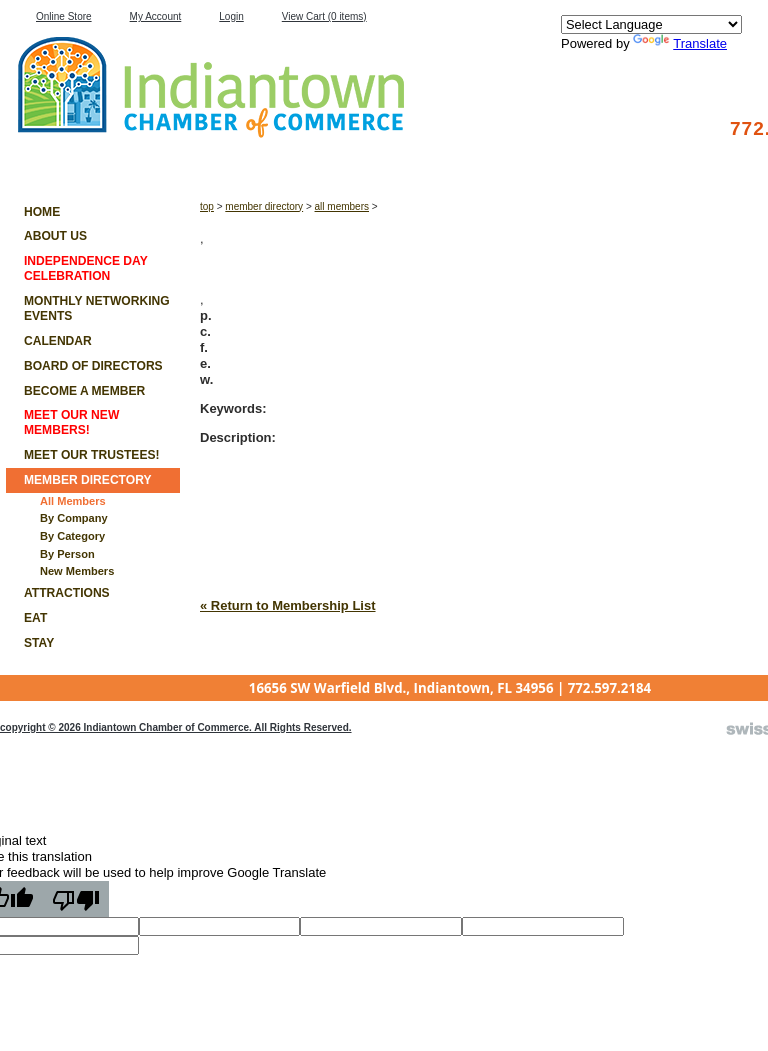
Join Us (617, 161)
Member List (55, 161)
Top (207, 206)
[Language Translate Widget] (651, 24)
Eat (167, 161)
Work (392, 161)
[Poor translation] (76, 899)
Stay (279, 161)
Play (504, 161)
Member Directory (264, 206)
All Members (342, 206)
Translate (680, 43)
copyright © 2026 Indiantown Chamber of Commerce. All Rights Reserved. (176, 727)
